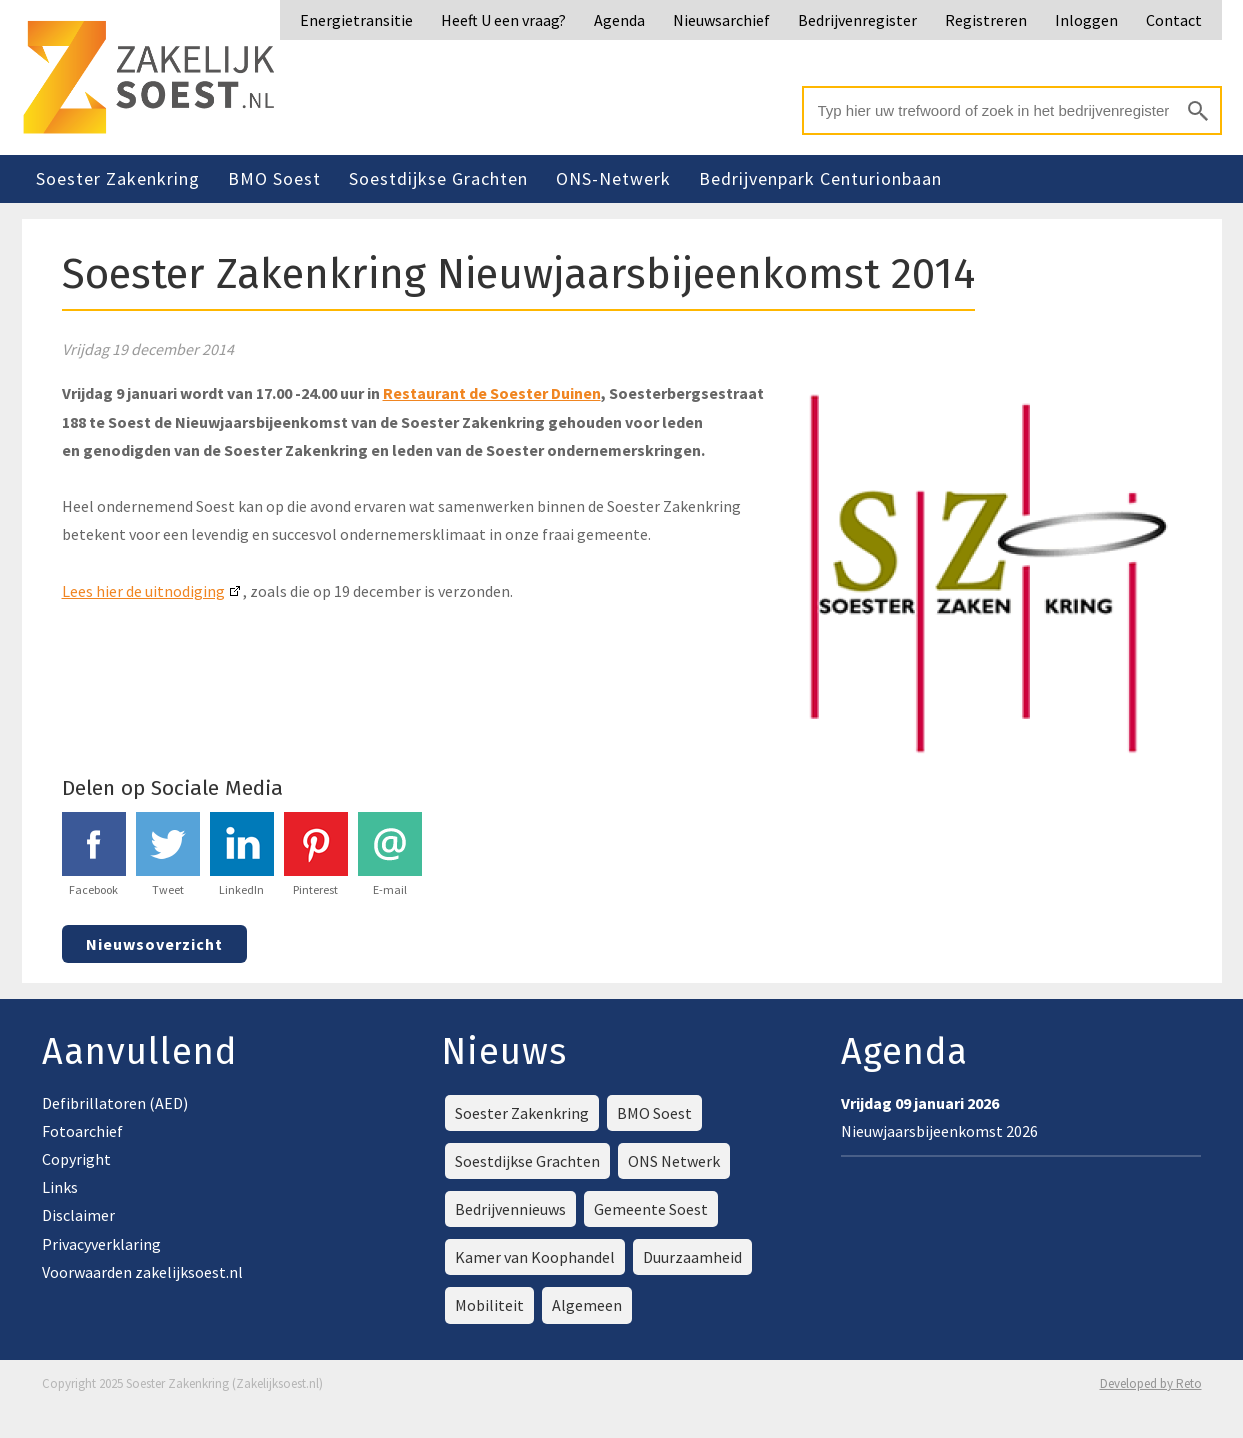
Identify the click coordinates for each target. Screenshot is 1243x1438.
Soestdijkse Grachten (438, 178)
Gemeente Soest (651, 1209)
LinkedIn (242, 854)
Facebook (94, 854)
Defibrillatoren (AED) (115, 1103)
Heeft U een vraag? (503, 20)
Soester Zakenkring (118, 178)
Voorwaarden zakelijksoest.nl (142, 1272)
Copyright (76, 1159)
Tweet (168, 854)
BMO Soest (274, 178)
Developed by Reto (1151, 1383)
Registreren (986, 20)
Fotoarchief (82, 1131)
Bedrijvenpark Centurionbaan (820, 178)
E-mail (390, 854)
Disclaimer (78, 1215)
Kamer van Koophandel (535, 1257)
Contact (1174, 20)
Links (60, 1187)
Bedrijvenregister (857, 20)
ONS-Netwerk (613, 178)
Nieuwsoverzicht (154, 944)
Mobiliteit (489, 1305)
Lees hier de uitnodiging (143, 591)
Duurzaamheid (692, 1257)
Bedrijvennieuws (510, 1209)
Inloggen (1086, 20)
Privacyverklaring (101, 1244)
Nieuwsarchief (721, 20)
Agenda (619, 20)
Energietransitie (356, 20)
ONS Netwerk (674, 1161)
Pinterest (316, 854)
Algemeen (587, 1305)
